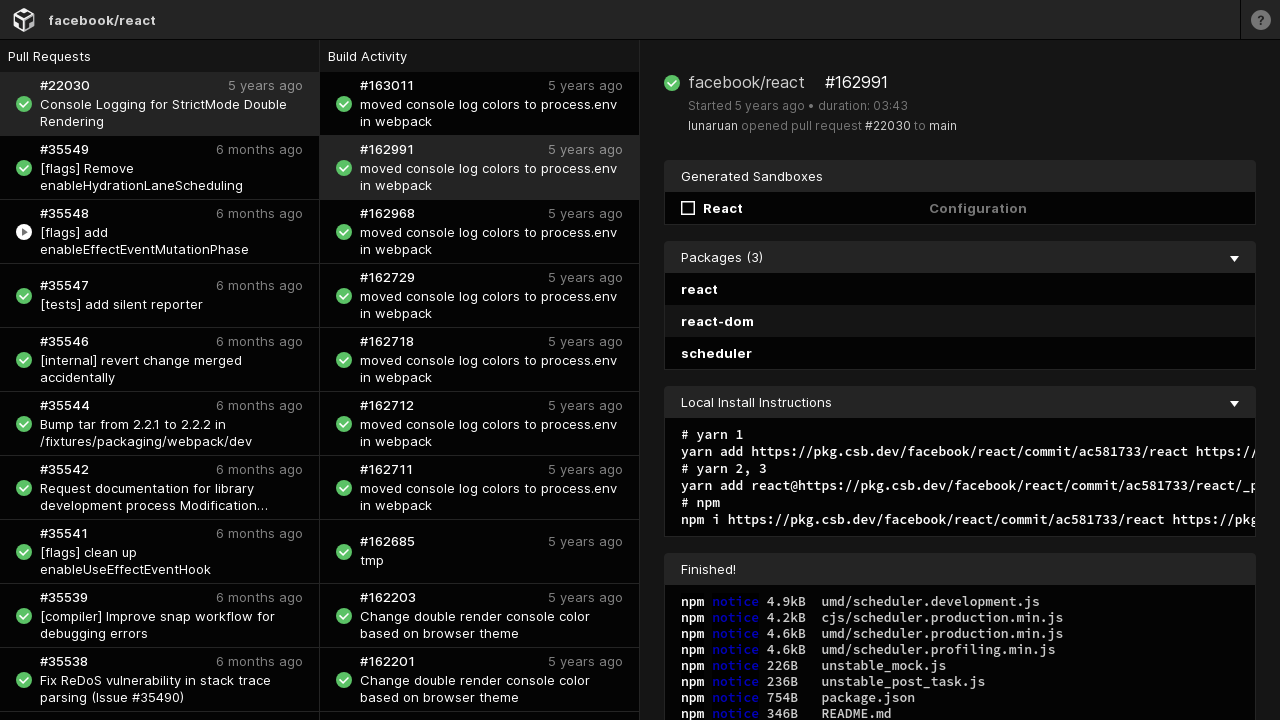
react (699, 289)
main (943, 125)
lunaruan (713, 125)
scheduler (716, 353)
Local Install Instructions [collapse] (960, 402)
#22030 (888, 125)
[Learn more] (1260, 19)
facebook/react (102, 20)
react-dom (717, 321)
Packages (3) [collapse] (960, 257)
